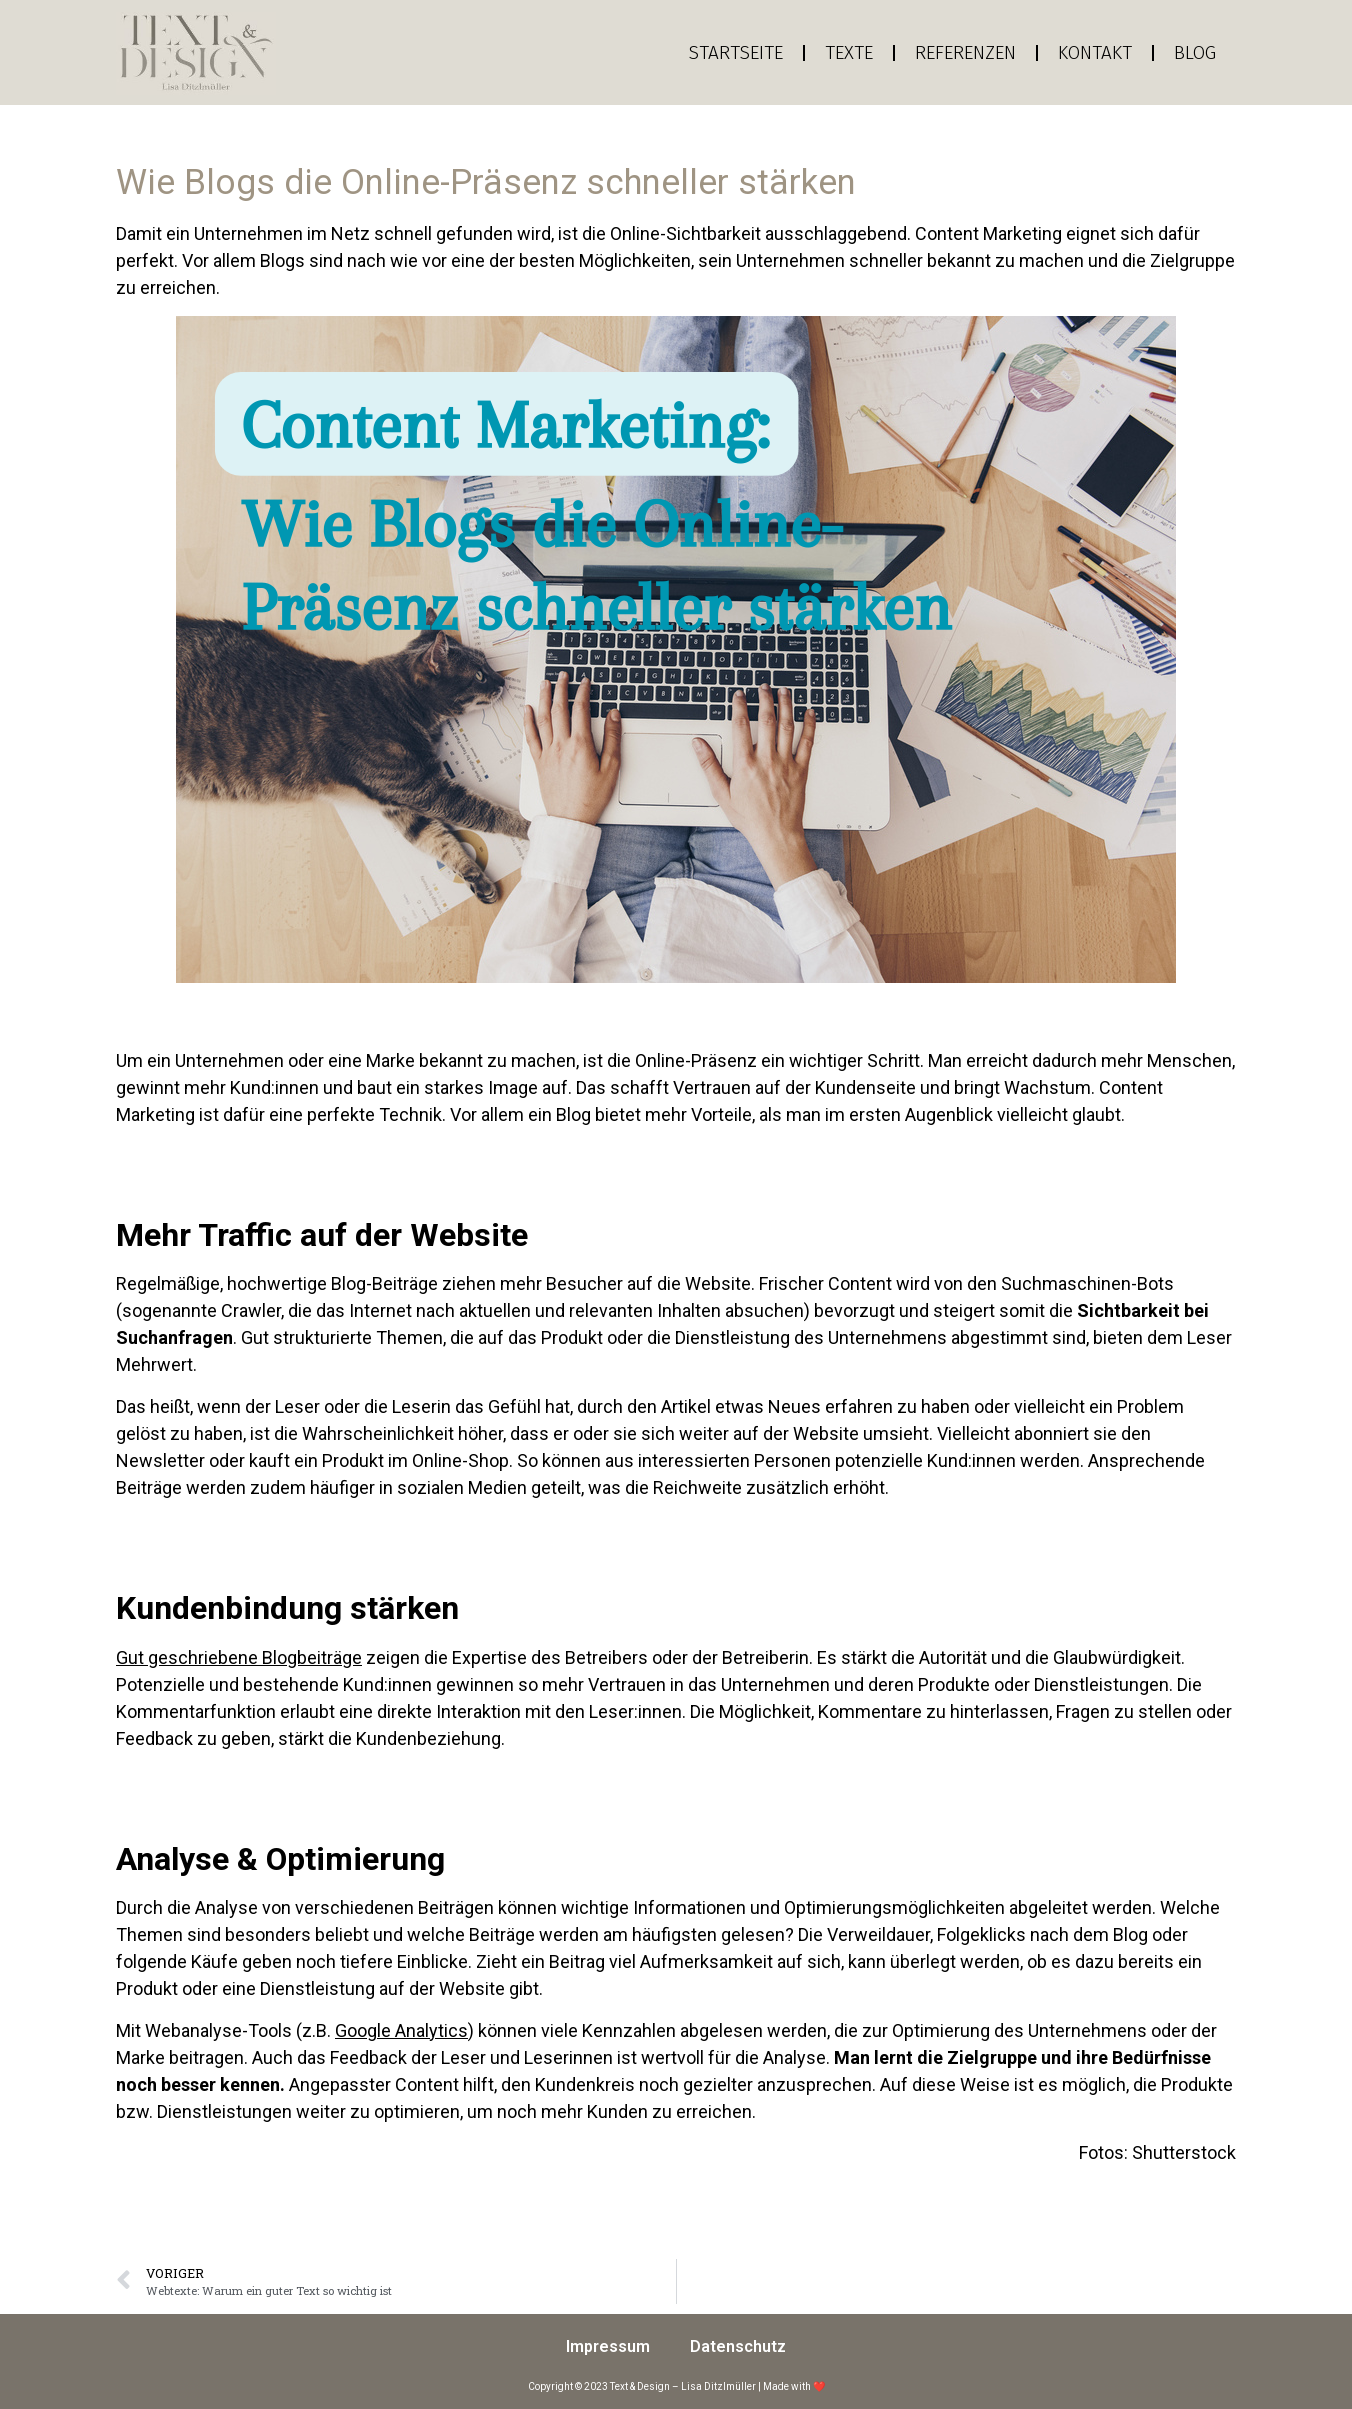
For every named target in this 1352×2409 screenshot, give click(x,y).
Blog (1195, 52)
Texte (849, 52)
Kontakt (1095, 52)
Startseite (736, 52)
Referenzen (965, 52)
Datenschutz (738, 2346)
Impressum (608, 2346)
